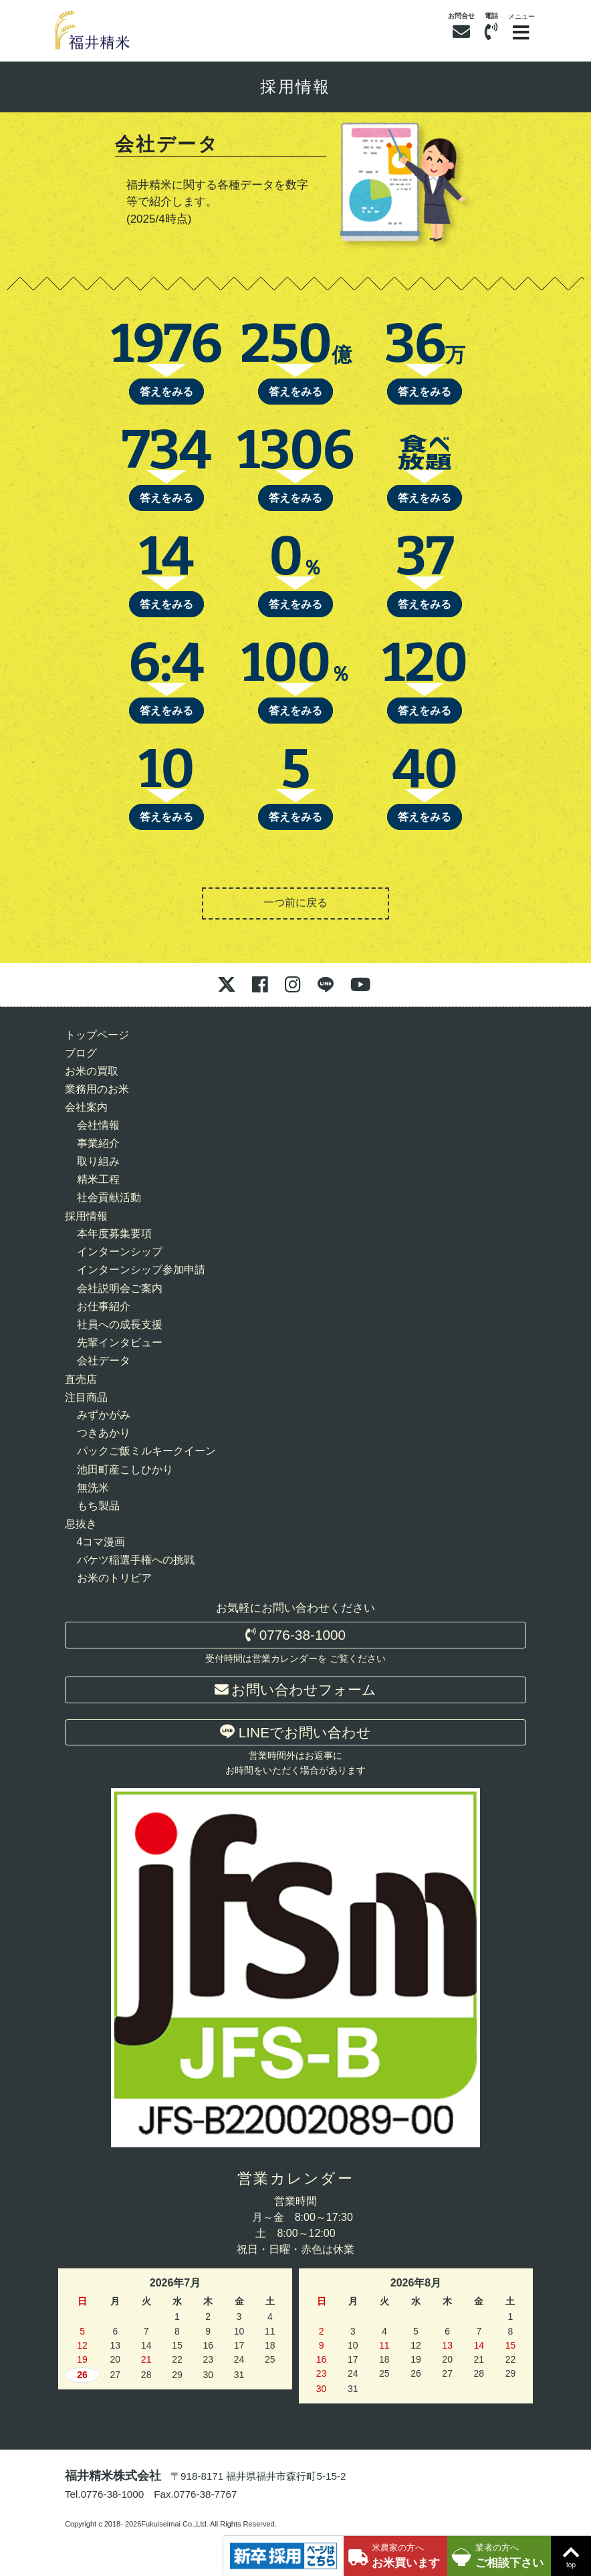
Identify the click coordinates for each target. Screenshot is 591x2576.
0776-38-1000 (295, 1634)
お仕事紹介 (103, 1306)
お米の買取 (91, 1071)
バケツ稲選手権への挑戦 (136, 1560)
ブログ (81, 1053)
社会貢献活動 (109, 1197)
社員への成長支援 (119, 1324)
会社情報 (98, 1125)
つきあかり (103, 1432)
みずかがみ (103, 1414)
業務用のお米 (97, 1089)
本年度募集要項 (114, 1233)
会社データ (103, 1360)
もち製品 (98, 1505)
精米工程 (98, 1179)
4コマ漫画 (101, 1541)
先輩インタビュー (119, 1342)
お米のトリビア (114, 1578)
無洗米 (93, 1487)
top (571, 2555)
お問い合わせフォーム (296, 1689)
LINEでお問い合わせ (295, 1732)
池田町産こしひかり (125, 1469)
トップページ (97, 1035)
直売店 (81, 1379)
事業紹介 (98, 1143)
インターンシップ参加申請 (141, 1269)
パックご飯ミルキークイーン (146, 1451)
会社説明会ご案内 (119, 1288)
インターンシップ (119, 1251)
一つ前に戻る (295, 902)
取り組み (98, 1161)
